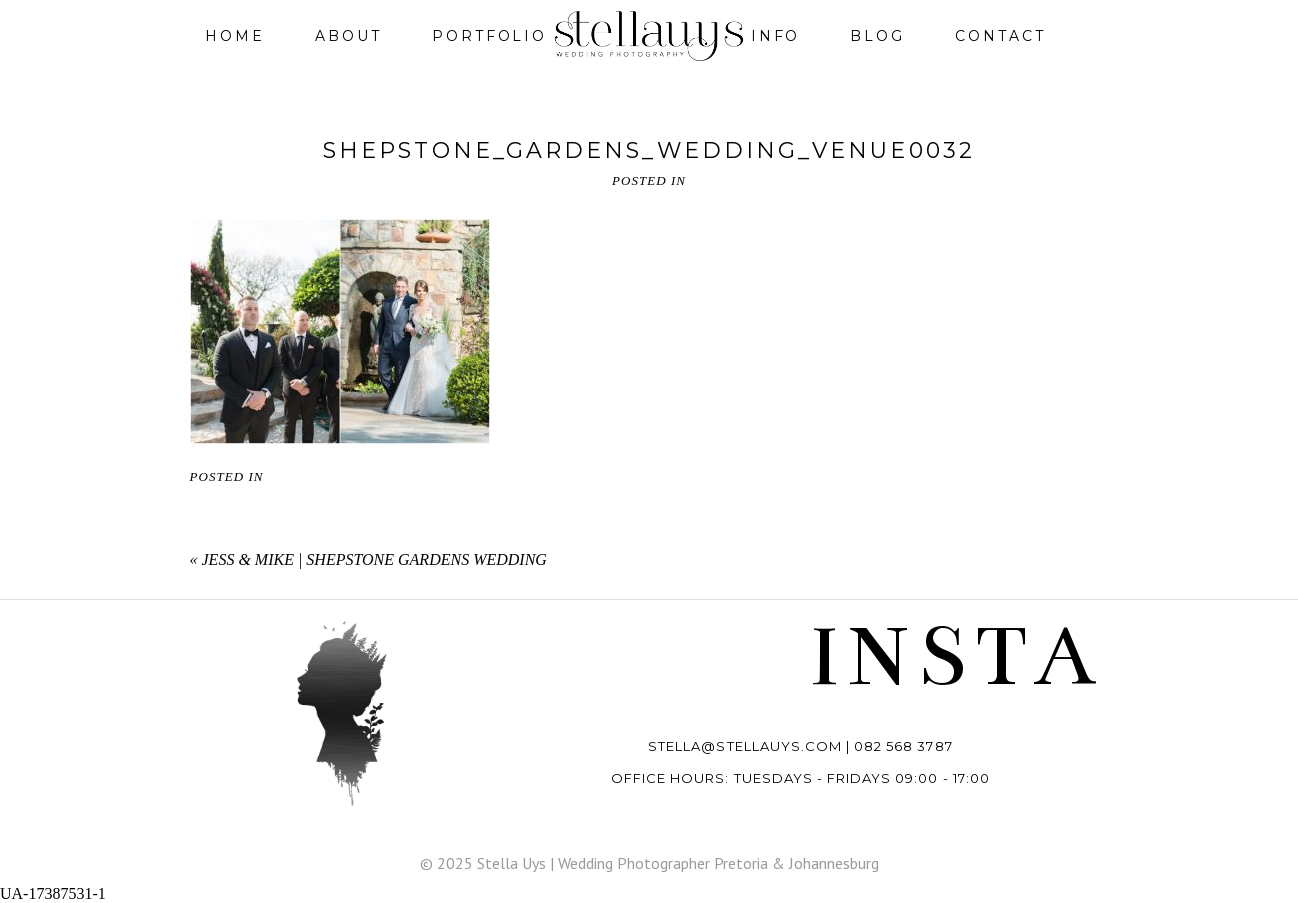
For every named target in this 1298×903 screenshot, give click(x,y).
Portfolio (489, 36)
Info (776, 36)
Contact (1000, 36)
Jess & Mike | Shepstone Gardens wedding (374, 559)
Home (235, 36)
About (348, 36)
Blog (877, 36)
